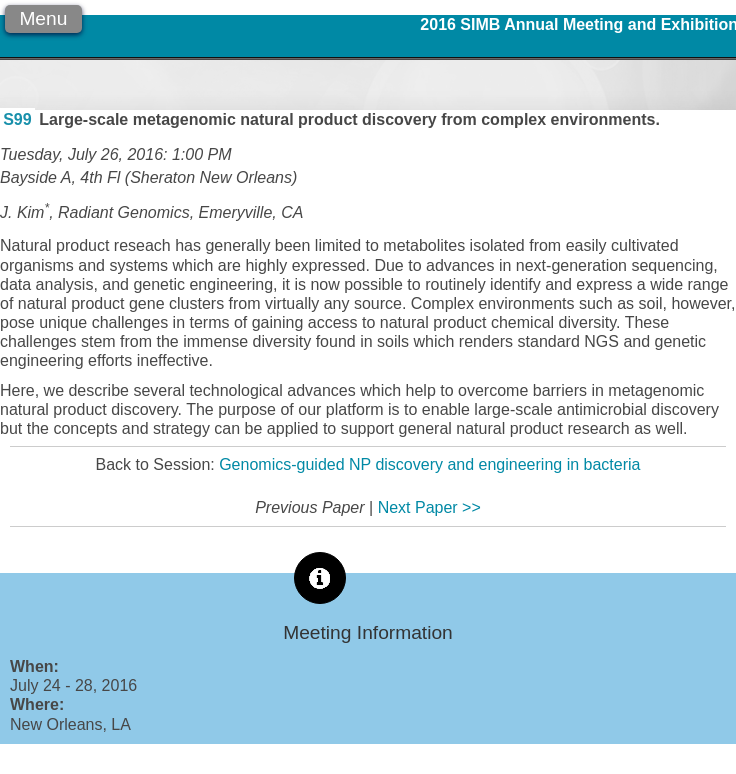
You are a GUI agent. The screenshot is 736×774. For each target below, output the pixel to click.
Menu (43, 18)
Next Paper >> (429, 507)
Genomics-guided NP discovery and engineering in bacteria (429, 464)
